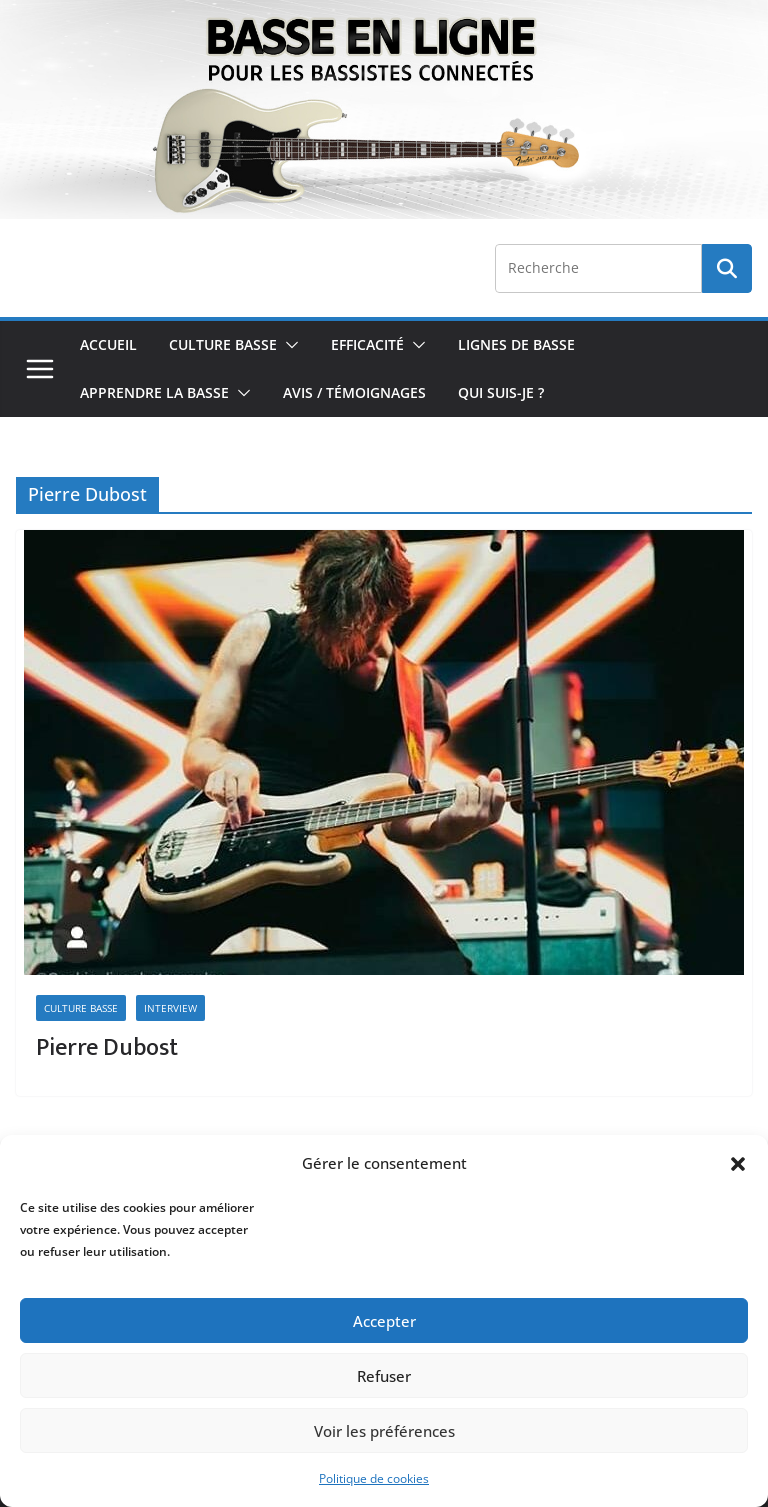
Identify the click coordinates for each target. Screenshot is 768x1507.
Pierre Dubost (107, 1048)
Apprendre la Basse (154, 392)
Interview (170, 1008)
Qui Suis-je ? (501, 392)
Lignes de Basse (516, 344)
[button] (738, 1164)
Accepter (384, 1321)
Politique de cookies (374, 1478)
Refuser (384, 1376)
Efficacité (367, 344)
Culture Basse (223, 344)
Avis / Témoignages (354, 392)
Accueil (108, 344)
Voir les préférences (384, 1431)
